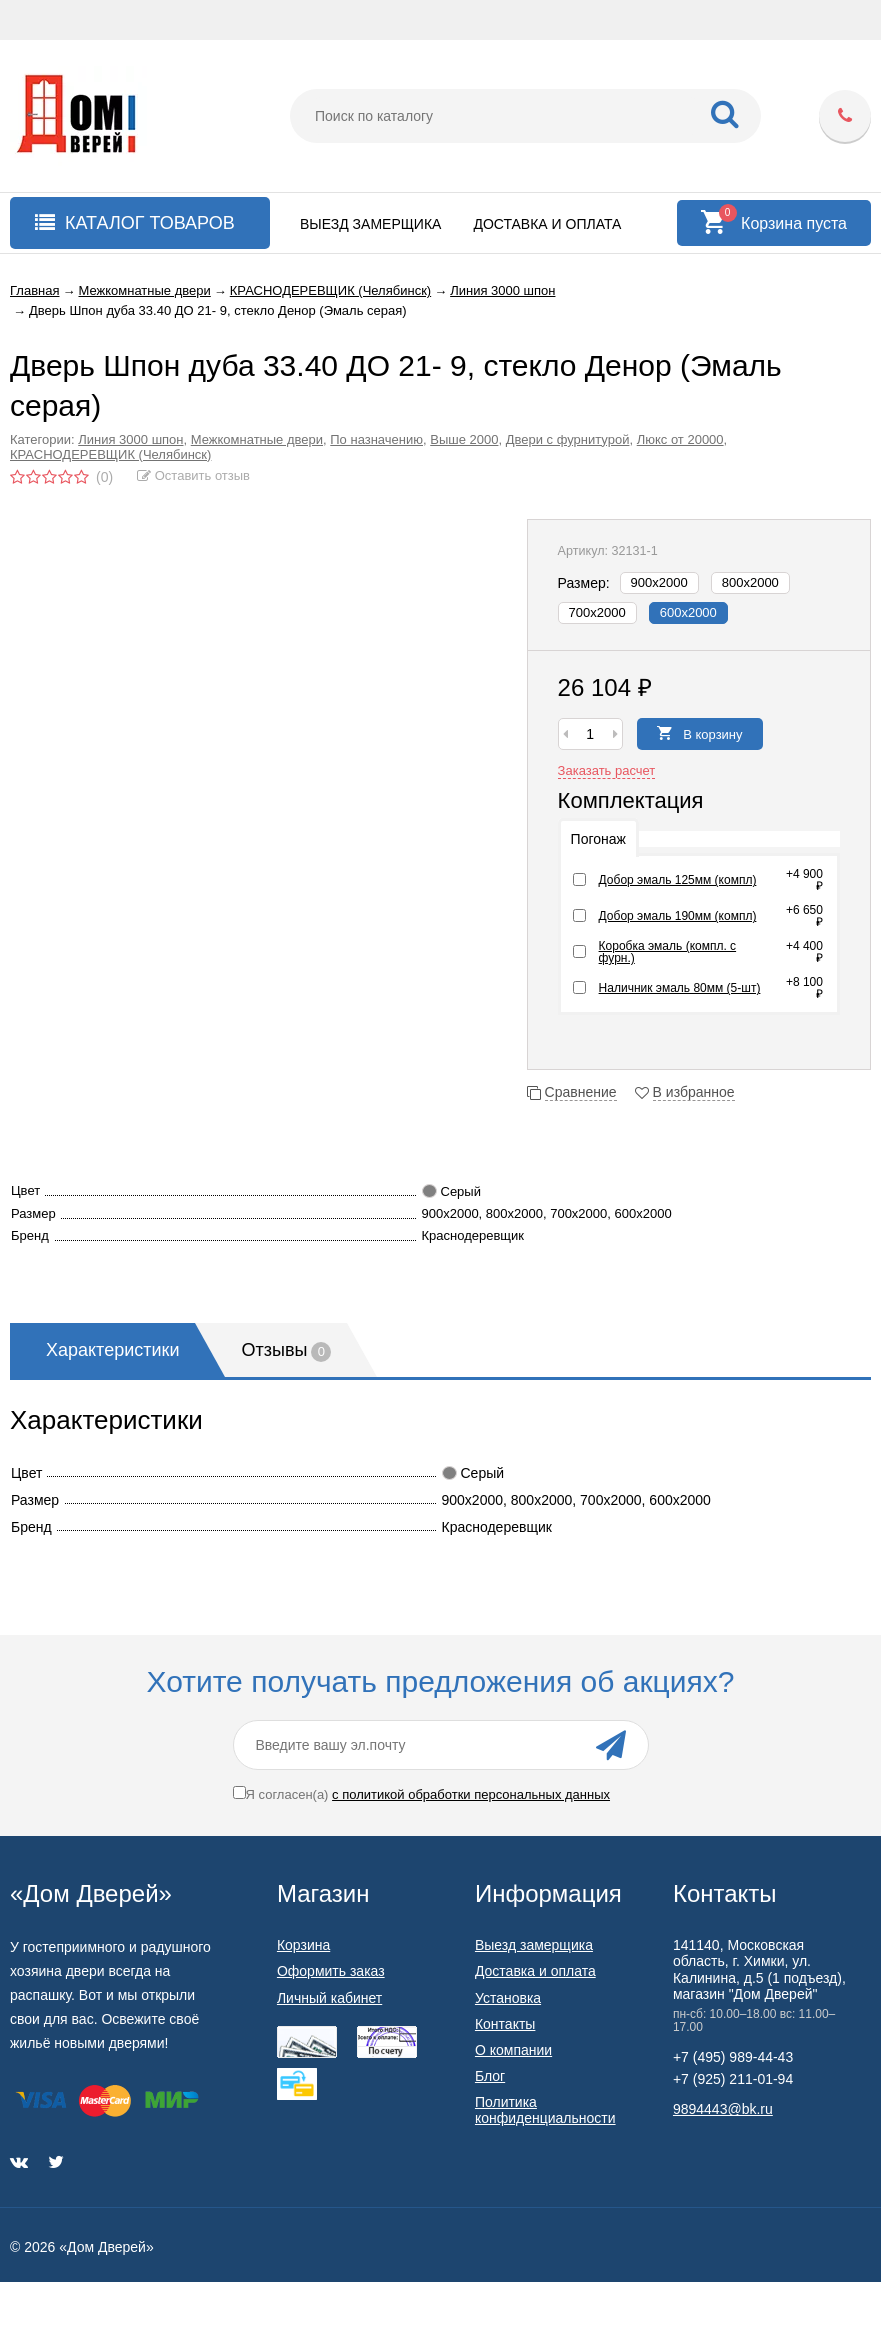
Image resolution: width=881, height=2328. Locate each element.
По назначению (376, 439)
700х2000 (597, 612)
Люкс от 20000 (680, 439)
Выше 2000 (464, 439)
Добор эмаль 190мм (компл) (678, 916)
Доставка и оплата (547, 224)
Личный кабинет (329, 1998)
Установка (508, 1998)
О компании (513, 2050)
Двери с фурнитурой (568, 439)
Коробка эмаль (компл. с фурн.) (668, 952)
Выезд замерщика (370, 224)
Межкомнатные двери (257, 439)
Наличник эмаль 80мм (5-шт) (680, 988)
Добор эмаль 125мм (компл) (678, 880)
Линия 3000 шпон (130, 439)
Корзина (303, 1945)
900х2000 (659, 582)
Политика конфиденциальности (545, 2110)
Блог (490, 2076)
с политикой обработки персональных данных (471, 1794)
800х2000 (750, 582)
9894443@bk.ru (723, 2109)
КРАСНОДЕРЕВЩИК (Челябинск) (110, 454)
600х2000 (688, 612)
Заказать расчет (607, 770)
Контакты (505, 2024)
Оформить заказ (331, 1971)
